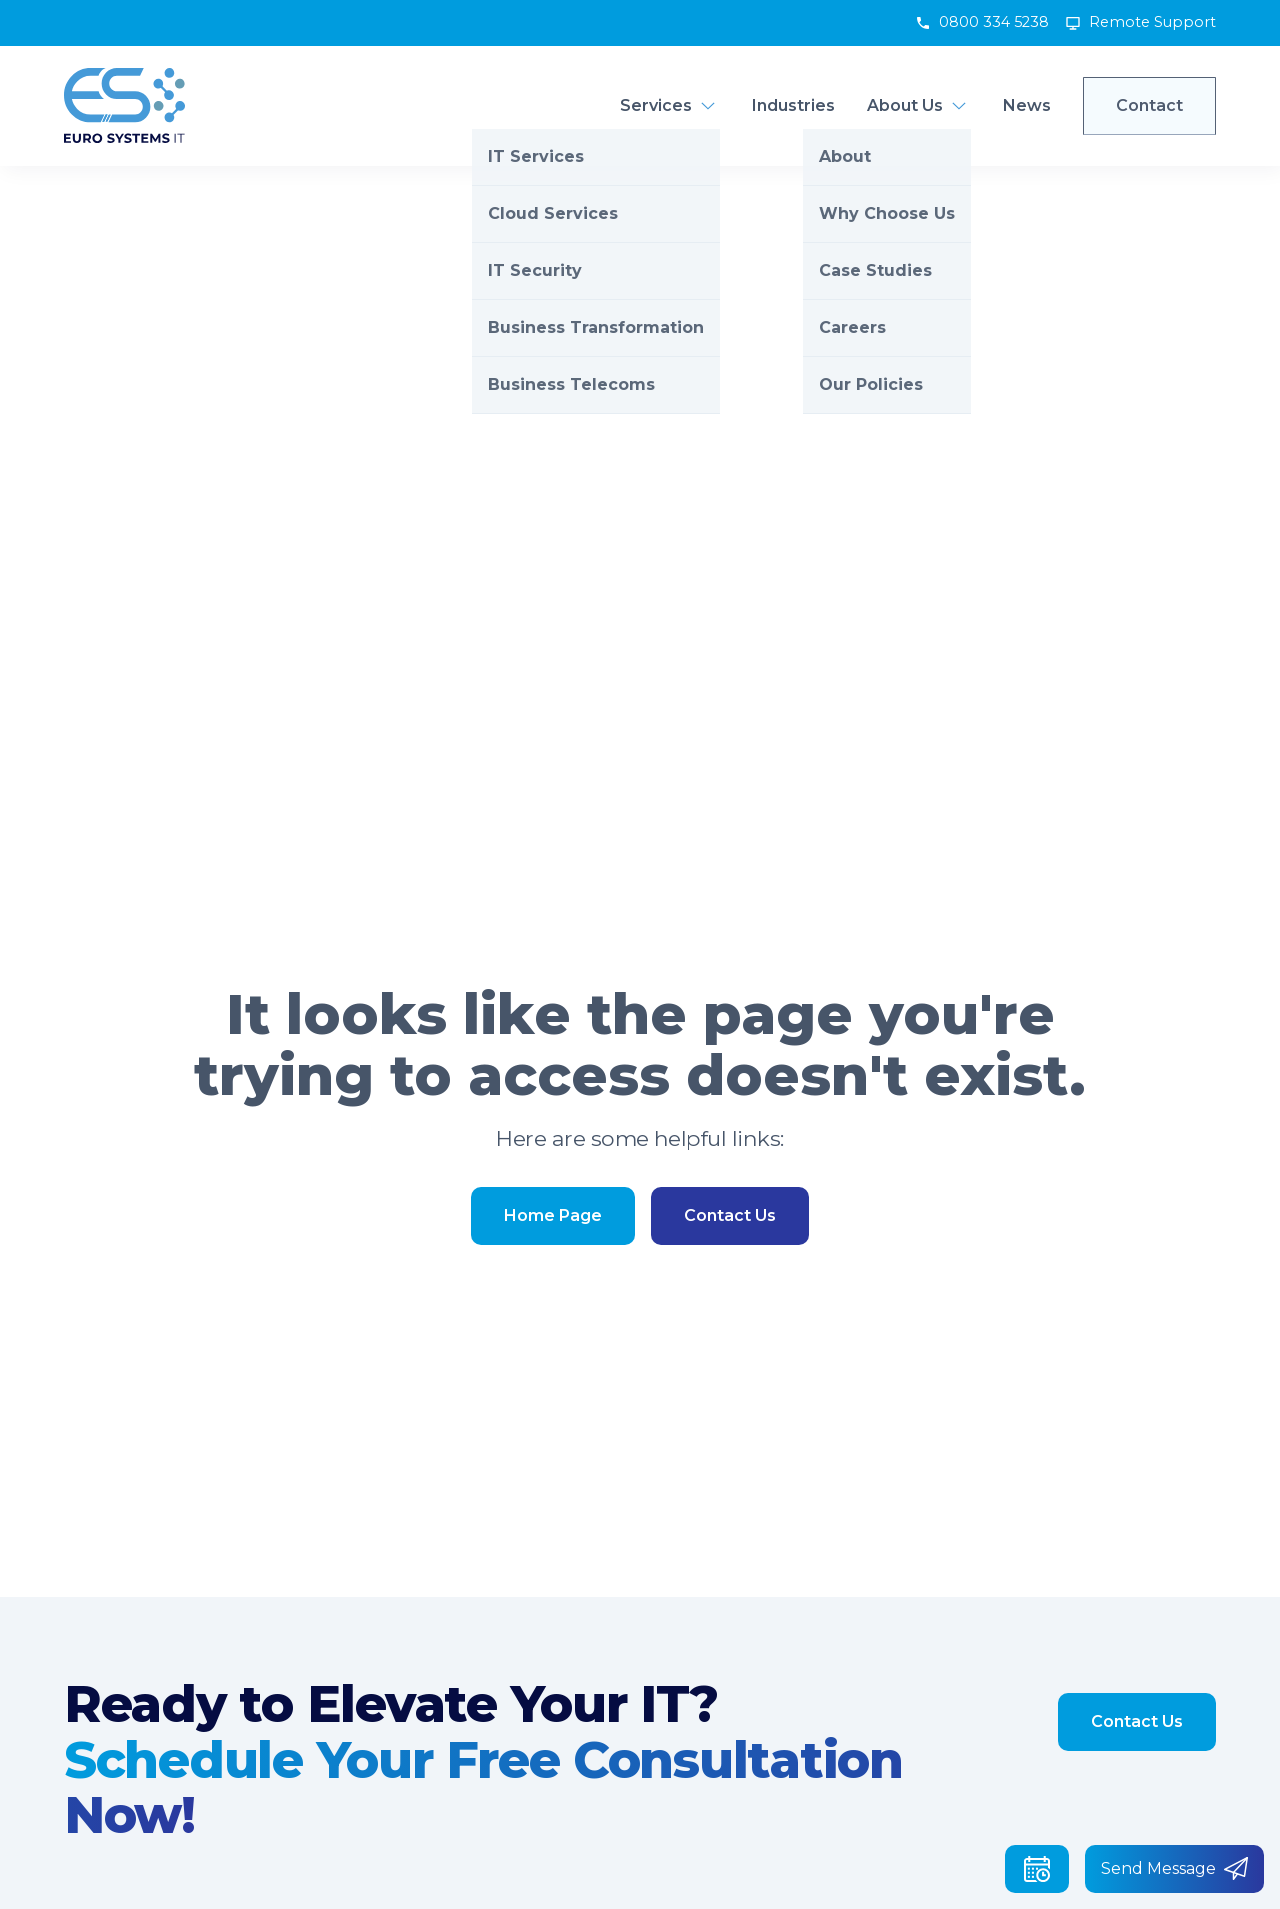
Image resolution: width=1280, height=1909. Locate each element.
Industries (793, 105)
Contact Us (730, 1215)
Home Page (553, 1215)
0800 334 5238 (994, 22)
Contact (1149, 105)
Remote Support (1152, 22)
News (1027, 105)
